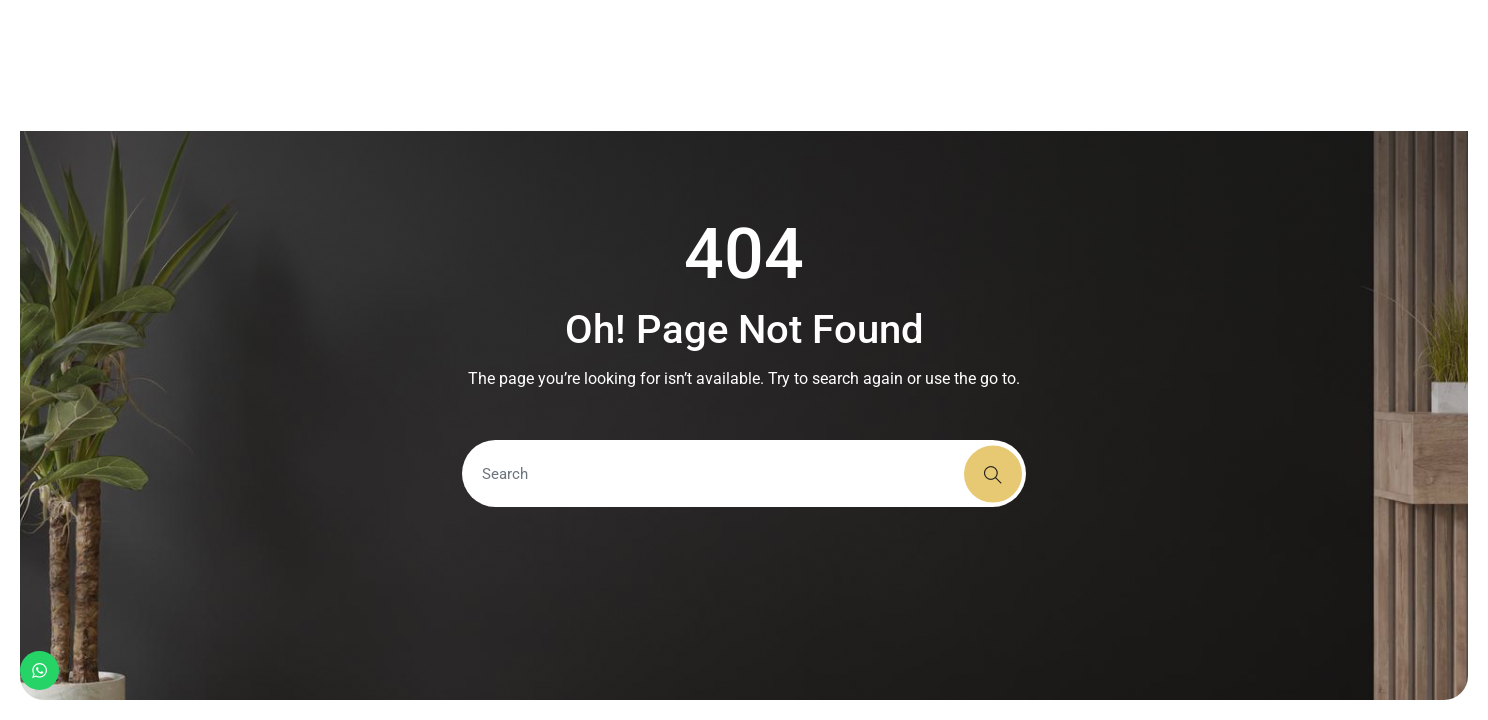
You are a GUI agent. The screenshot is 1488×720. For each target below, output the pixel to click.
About (597, 65)
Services (687, 65)
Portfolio (802, 65)
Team (904, 65)
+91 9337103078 (1367, 65)
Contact (989, 65)
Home (516, 65)
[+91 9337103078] (1285, 66)
